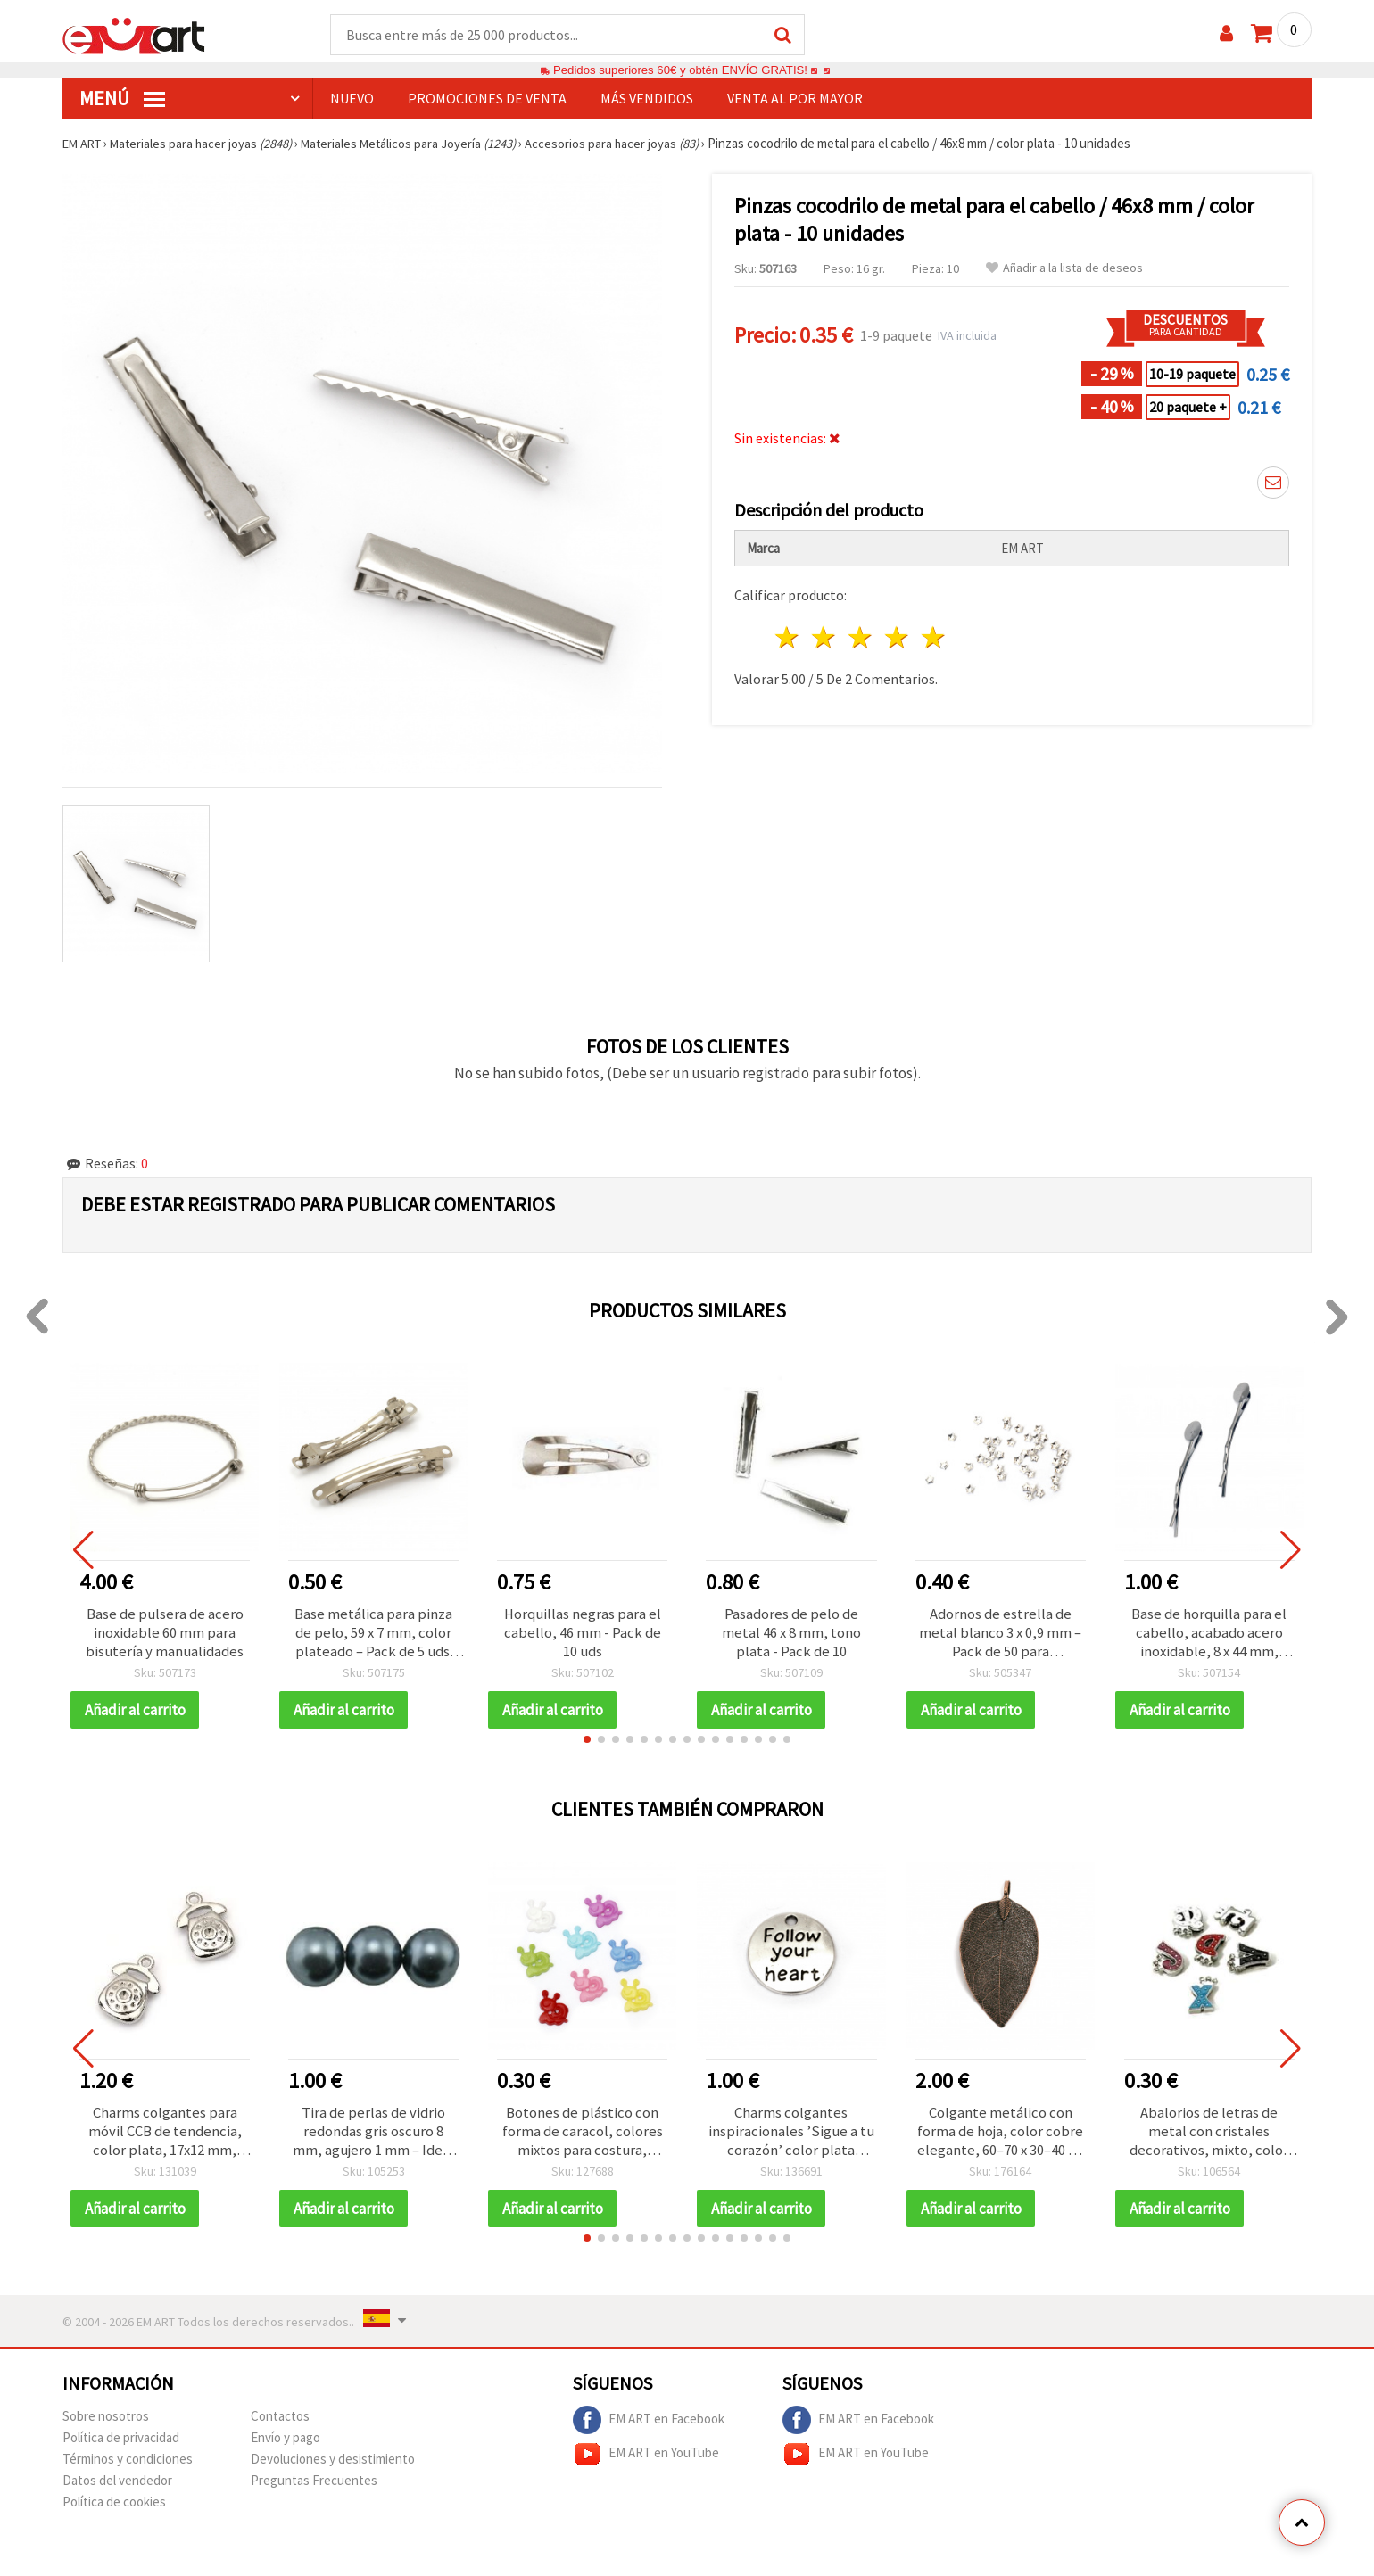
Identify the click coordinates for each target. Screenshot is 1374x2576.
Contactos (280, 2422)
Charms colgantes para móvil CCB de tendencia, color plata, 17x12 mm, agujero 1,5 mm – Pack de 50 (164, 2136)
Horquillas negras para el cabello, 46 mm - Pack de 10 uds (582, 1635)
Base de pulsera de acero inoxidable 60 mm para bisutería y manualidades (165, 1635)
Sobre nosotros (105, 2422)
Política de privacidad (120, 2443)
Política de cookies (114, 2507)
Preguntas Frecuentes (314, 2486)
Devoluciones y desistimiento (333, 2464)
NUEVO (352, 99)
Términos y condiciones (127, 2464)
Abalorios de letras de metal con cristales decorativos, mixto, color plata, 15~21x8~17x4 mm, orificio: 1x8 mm (1209, 2136)
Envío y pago (285, 2443)
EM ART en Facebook (648, 2426)
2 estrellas (825, 638)
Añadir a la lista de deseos (1064, 269)
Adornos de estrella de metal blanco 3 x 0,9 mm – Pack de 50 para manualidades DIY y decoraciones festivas (1000, 1635)
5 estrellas (933, 638)
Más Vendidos (646, 99)
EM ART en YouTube (646, 2460)
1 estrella (788, 638)
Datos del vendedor (117, 2486)
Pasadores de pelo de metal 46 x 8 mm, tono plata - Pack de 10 (791, 1635)
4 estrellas (897, 638)
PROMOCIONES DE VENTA (487, 99)
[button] (587, 1742)
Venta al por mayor (795, 99)
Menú (122, 99)
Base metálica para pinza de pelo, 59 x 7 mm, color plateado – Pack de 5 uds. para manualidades (373, 1635)
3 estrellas (861, 638)
